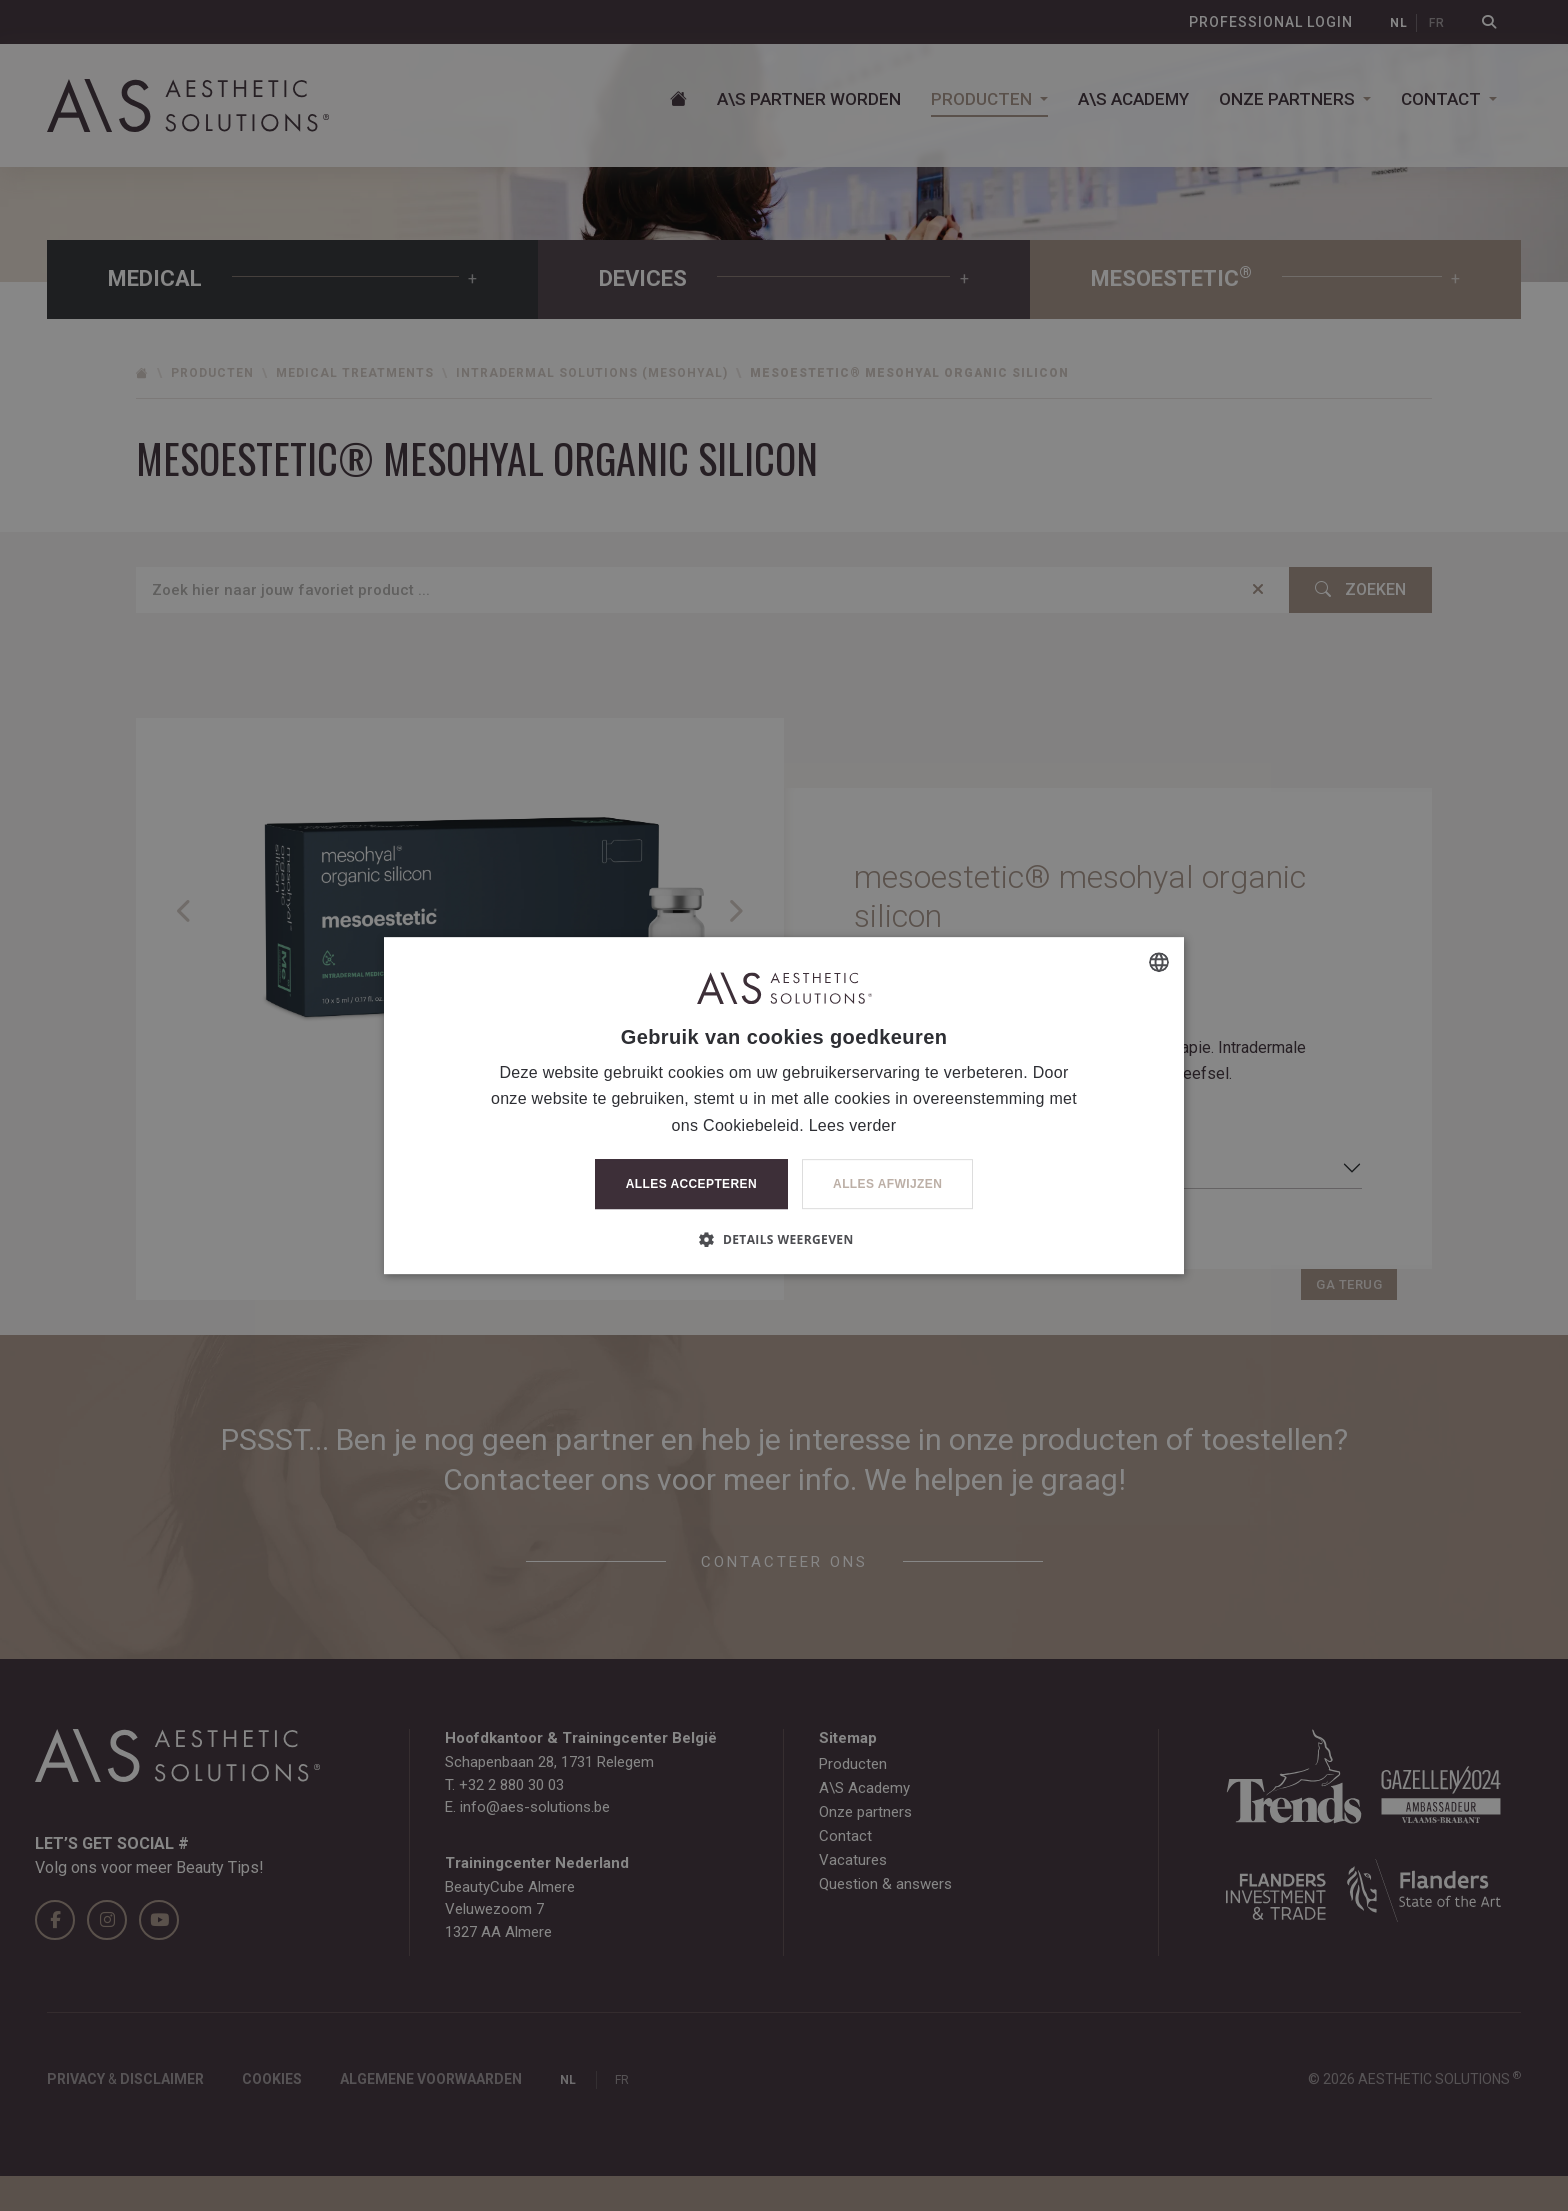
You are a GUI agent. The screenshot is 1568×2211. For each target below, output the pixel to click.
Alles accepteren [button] (691, 1184)
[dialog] (784, 1105)
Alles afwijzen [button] (887, 1184)
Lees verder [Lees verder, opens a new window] (853, 1125)
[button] (783, 1239)
